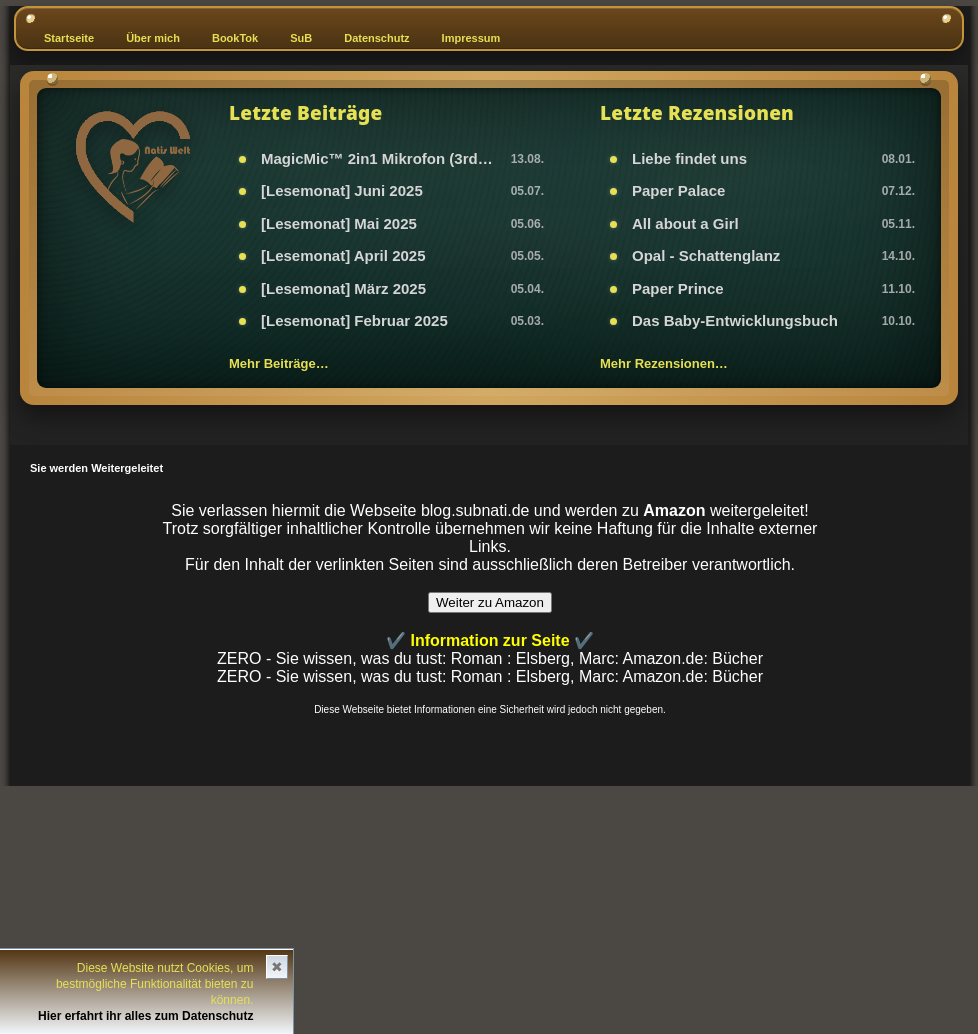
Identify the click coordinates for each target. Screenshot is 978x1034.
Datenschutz (376, 38)
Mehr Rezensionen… (664, 363)
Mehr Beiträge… (279, 363)
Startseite (69, 38)
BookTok (235, 38)
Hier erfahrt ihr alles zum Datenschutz (145, 1016)
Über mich (153, 38)
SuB (301, 38)
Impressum (471, 38)
